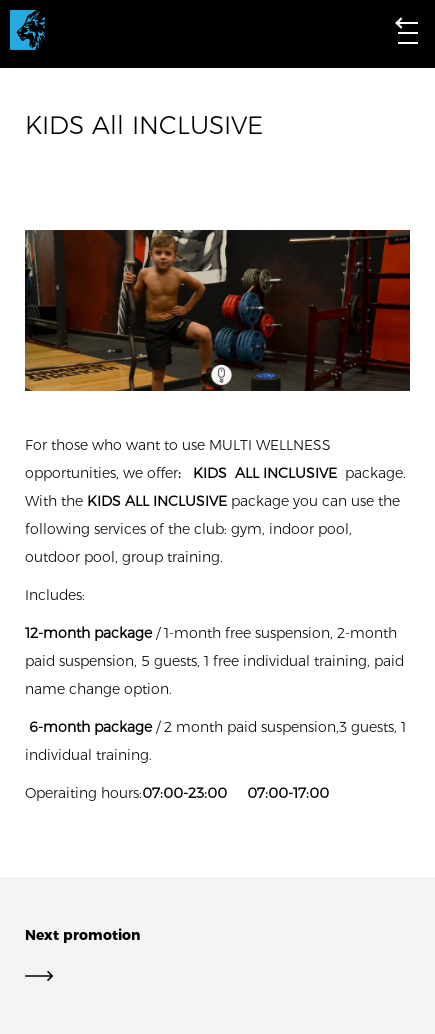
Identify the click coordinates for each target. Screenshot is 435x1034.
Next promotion (217, 955)
